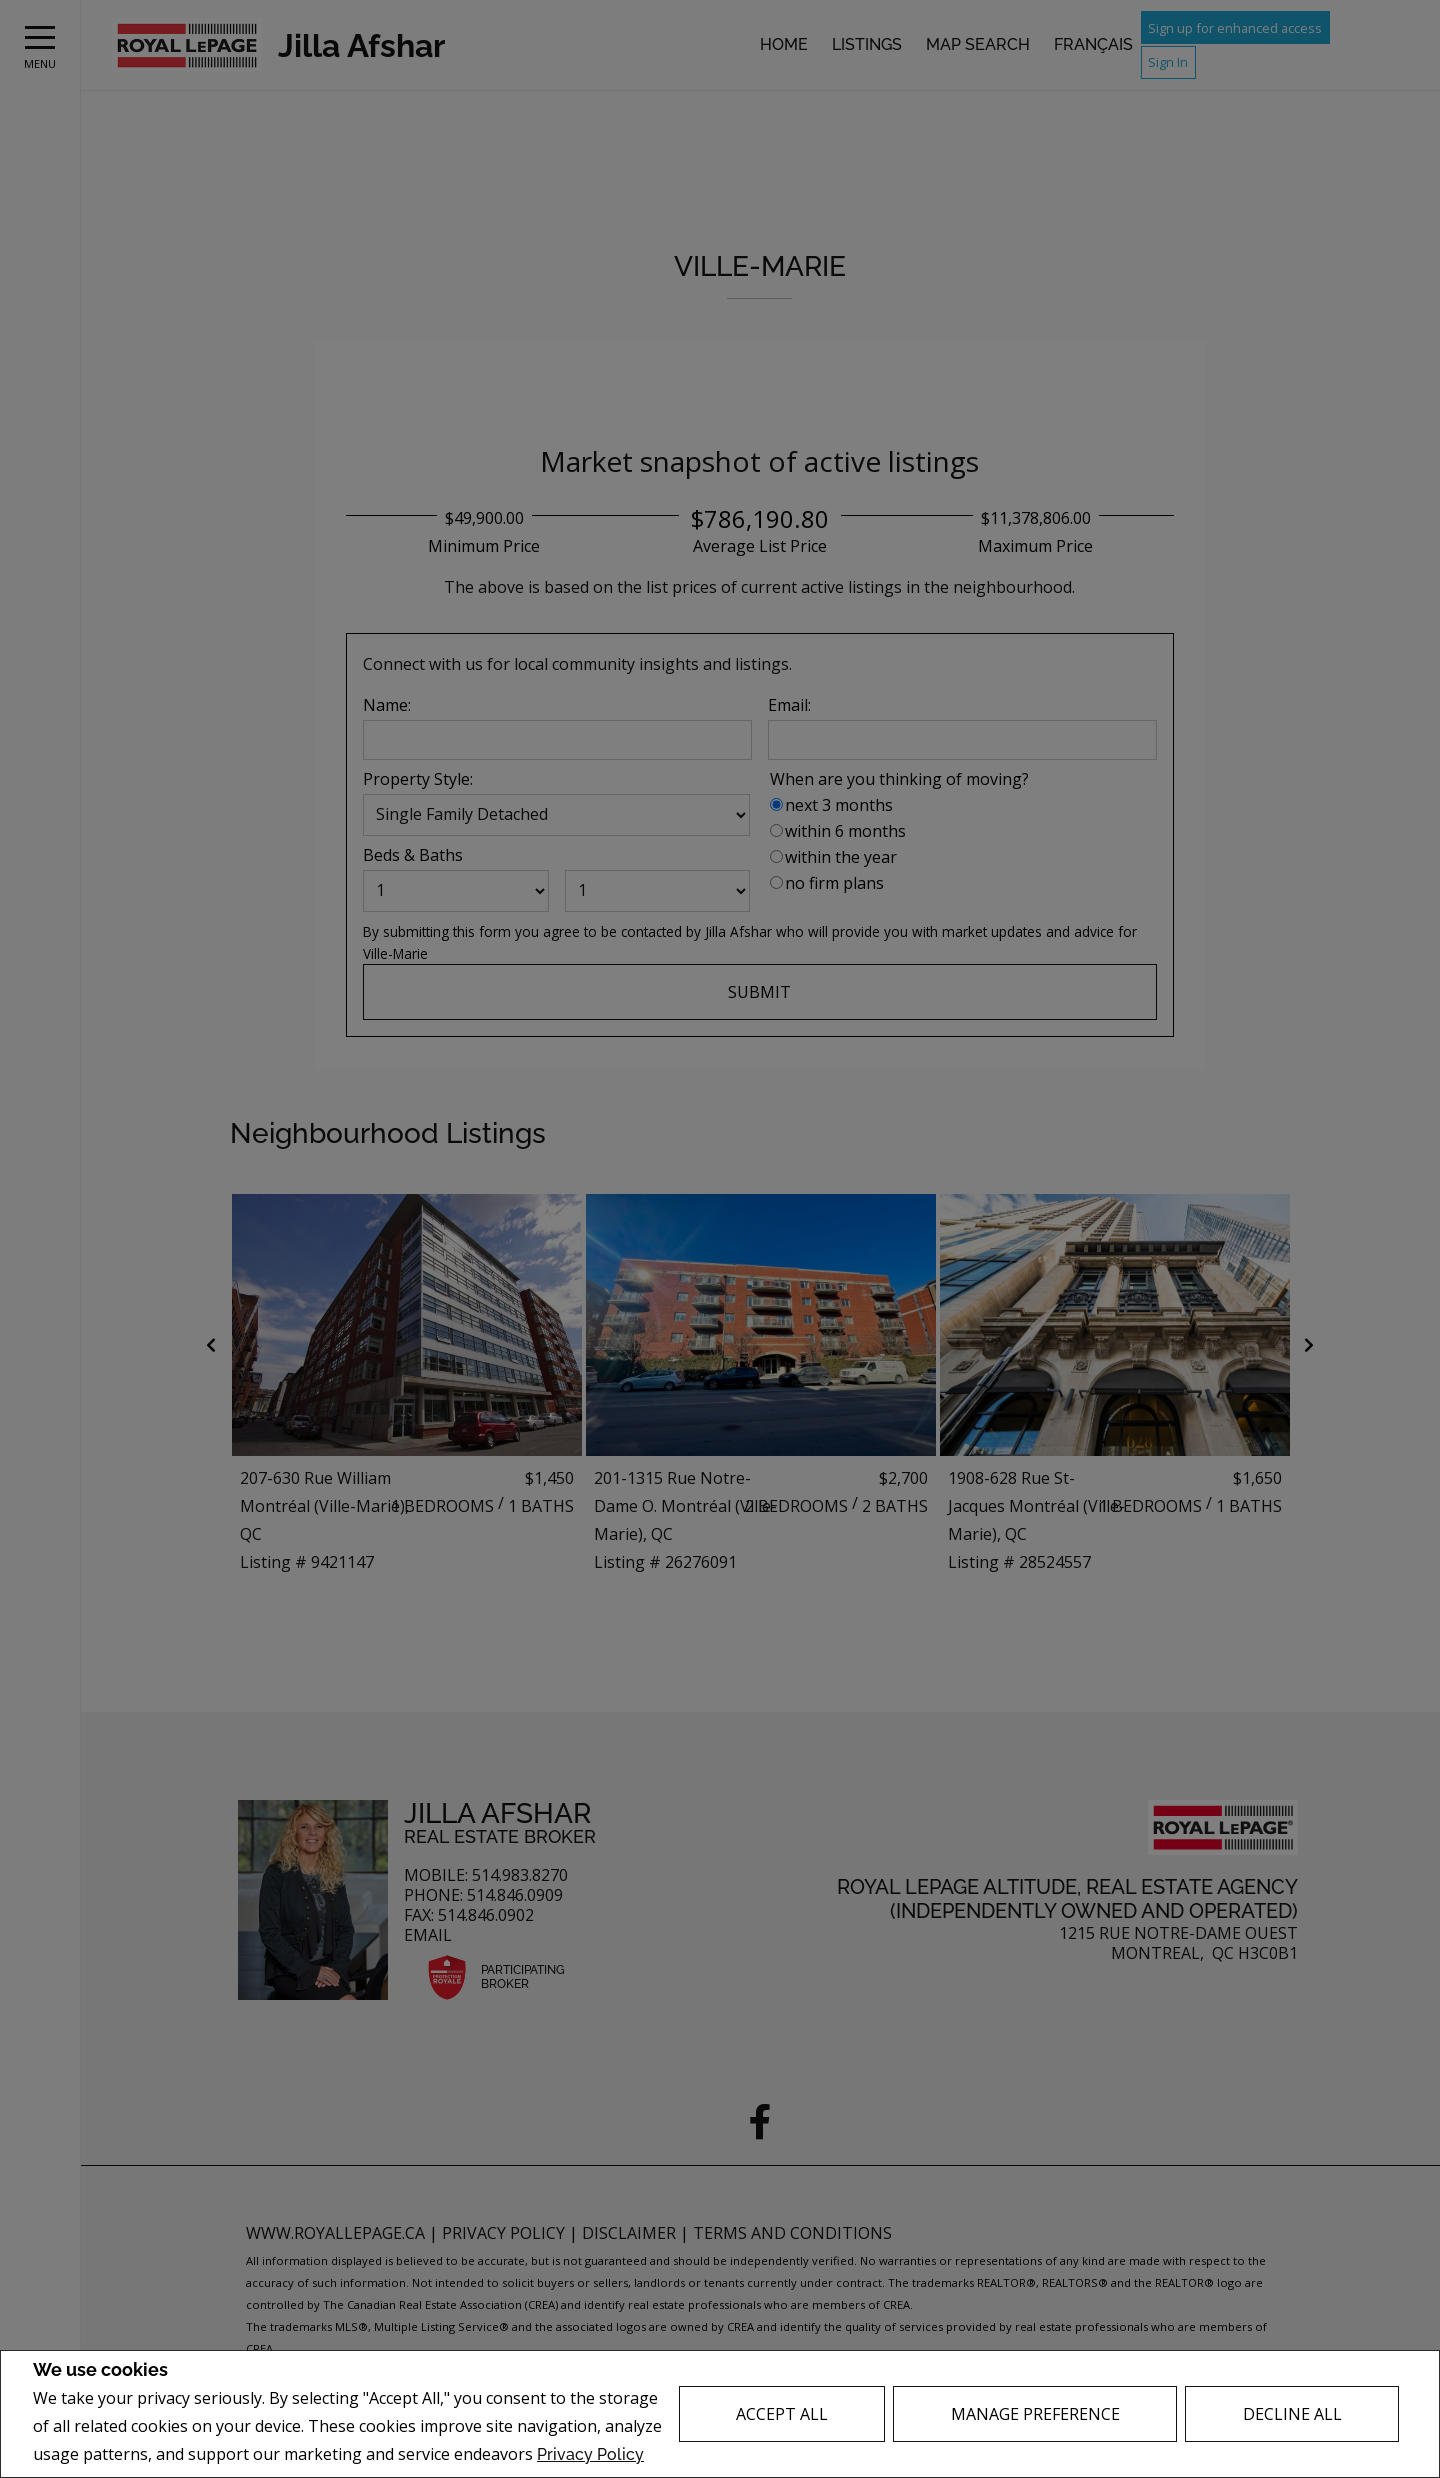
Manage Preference (1035, 2414)
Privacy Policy (590, 2454)
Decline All (1292, 2414)
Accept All (782, 2414)
